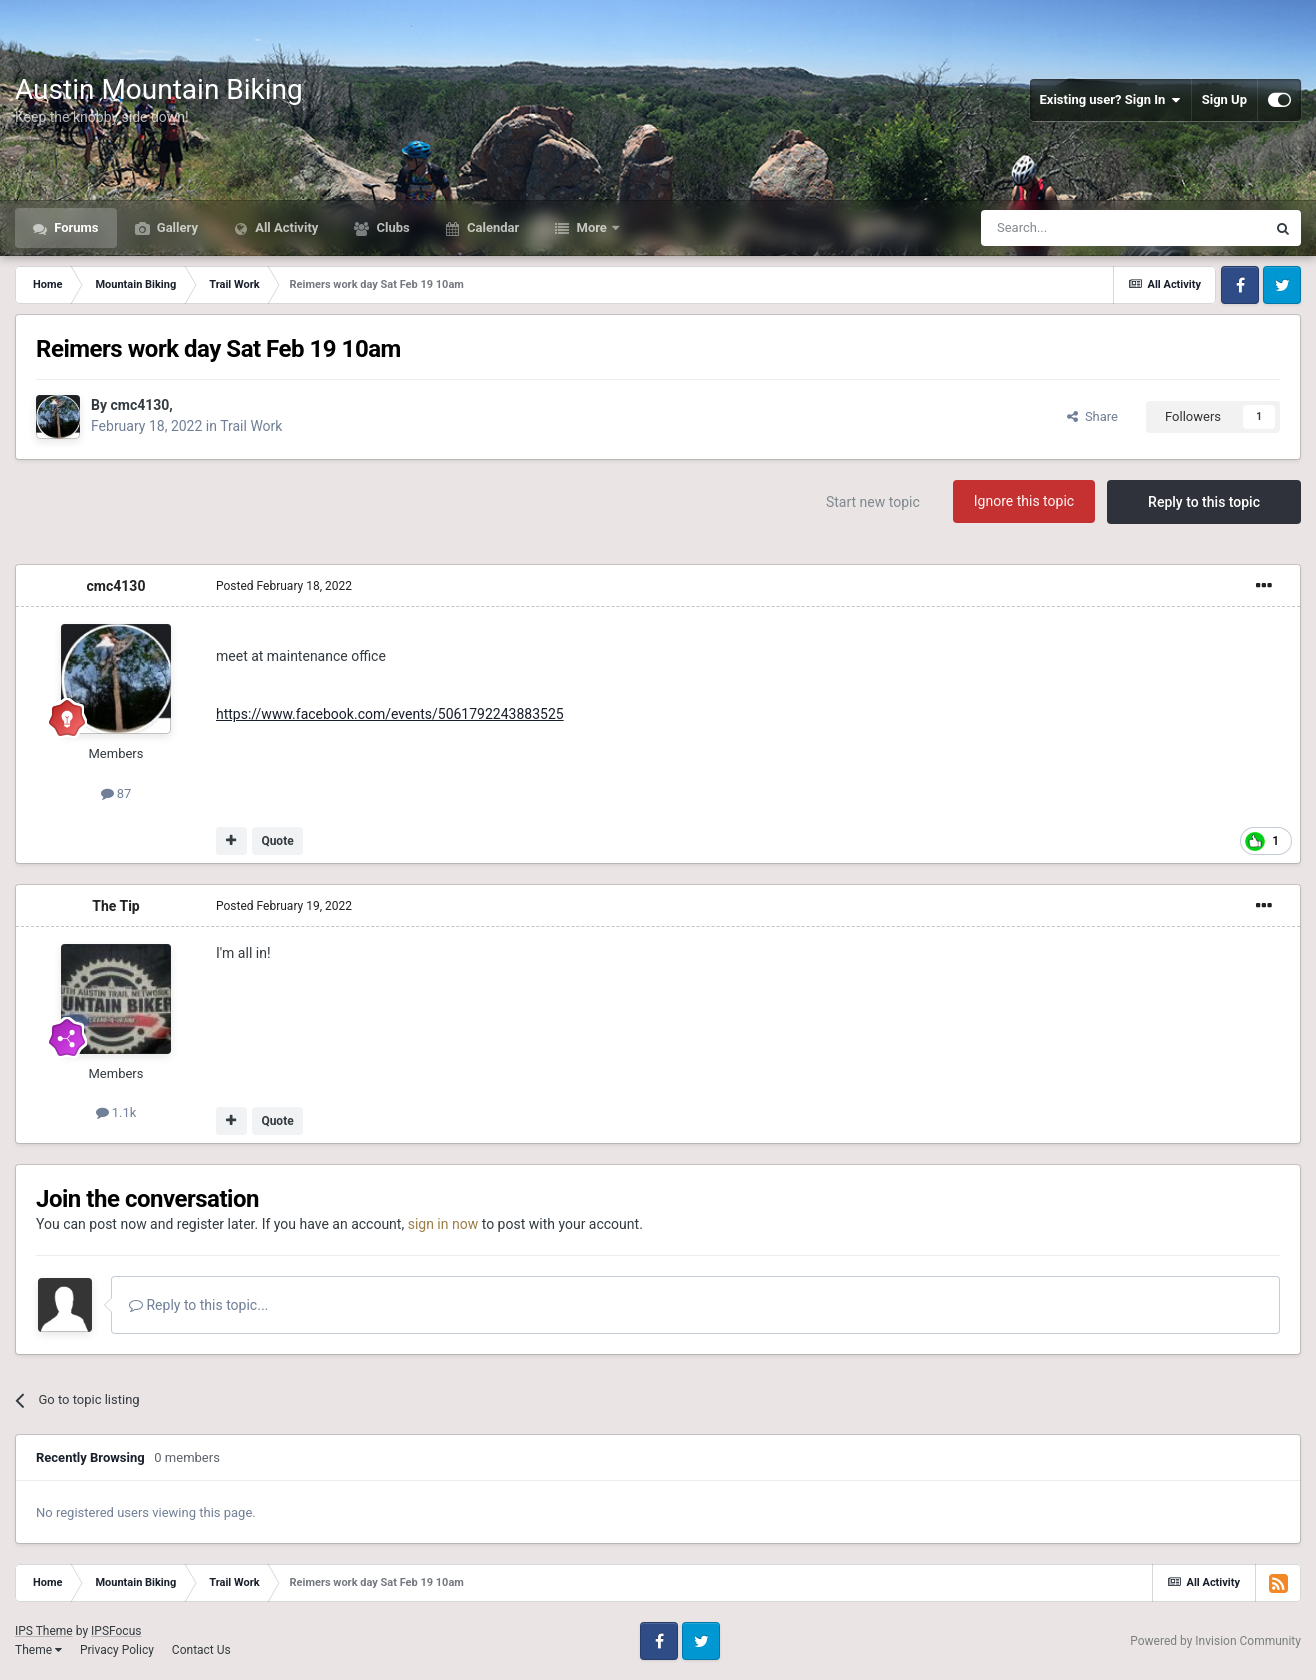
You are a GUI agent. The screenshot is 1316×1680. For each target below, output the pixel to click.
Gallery (176, 227)
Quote (277, 841)
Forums (75, 227)
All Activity (285, 227)
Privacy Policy (117, 1650)
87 (116, 793)
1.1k (116, 1112)
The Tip (115, 906)
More (591, 227)
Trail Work (251, 426)
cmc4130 (139, 405)
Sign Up (1224, 99)
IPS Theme (44, 1631)
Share (1092, 416)
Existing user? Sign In (1110, 100)
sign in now (443, 1224)
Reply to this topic (1204, 502)
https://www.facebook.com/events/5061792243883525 (390, 714)
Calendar (491, 227)
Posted (284, 586)
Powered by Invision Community (1215, 1641)
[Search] (1076, 228)
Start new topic (873, 502)
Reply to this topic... (198, 1305)
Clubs (391, 227)
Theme (38, 1650)
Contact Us (201, 1650)
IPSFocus (116, 1631)
